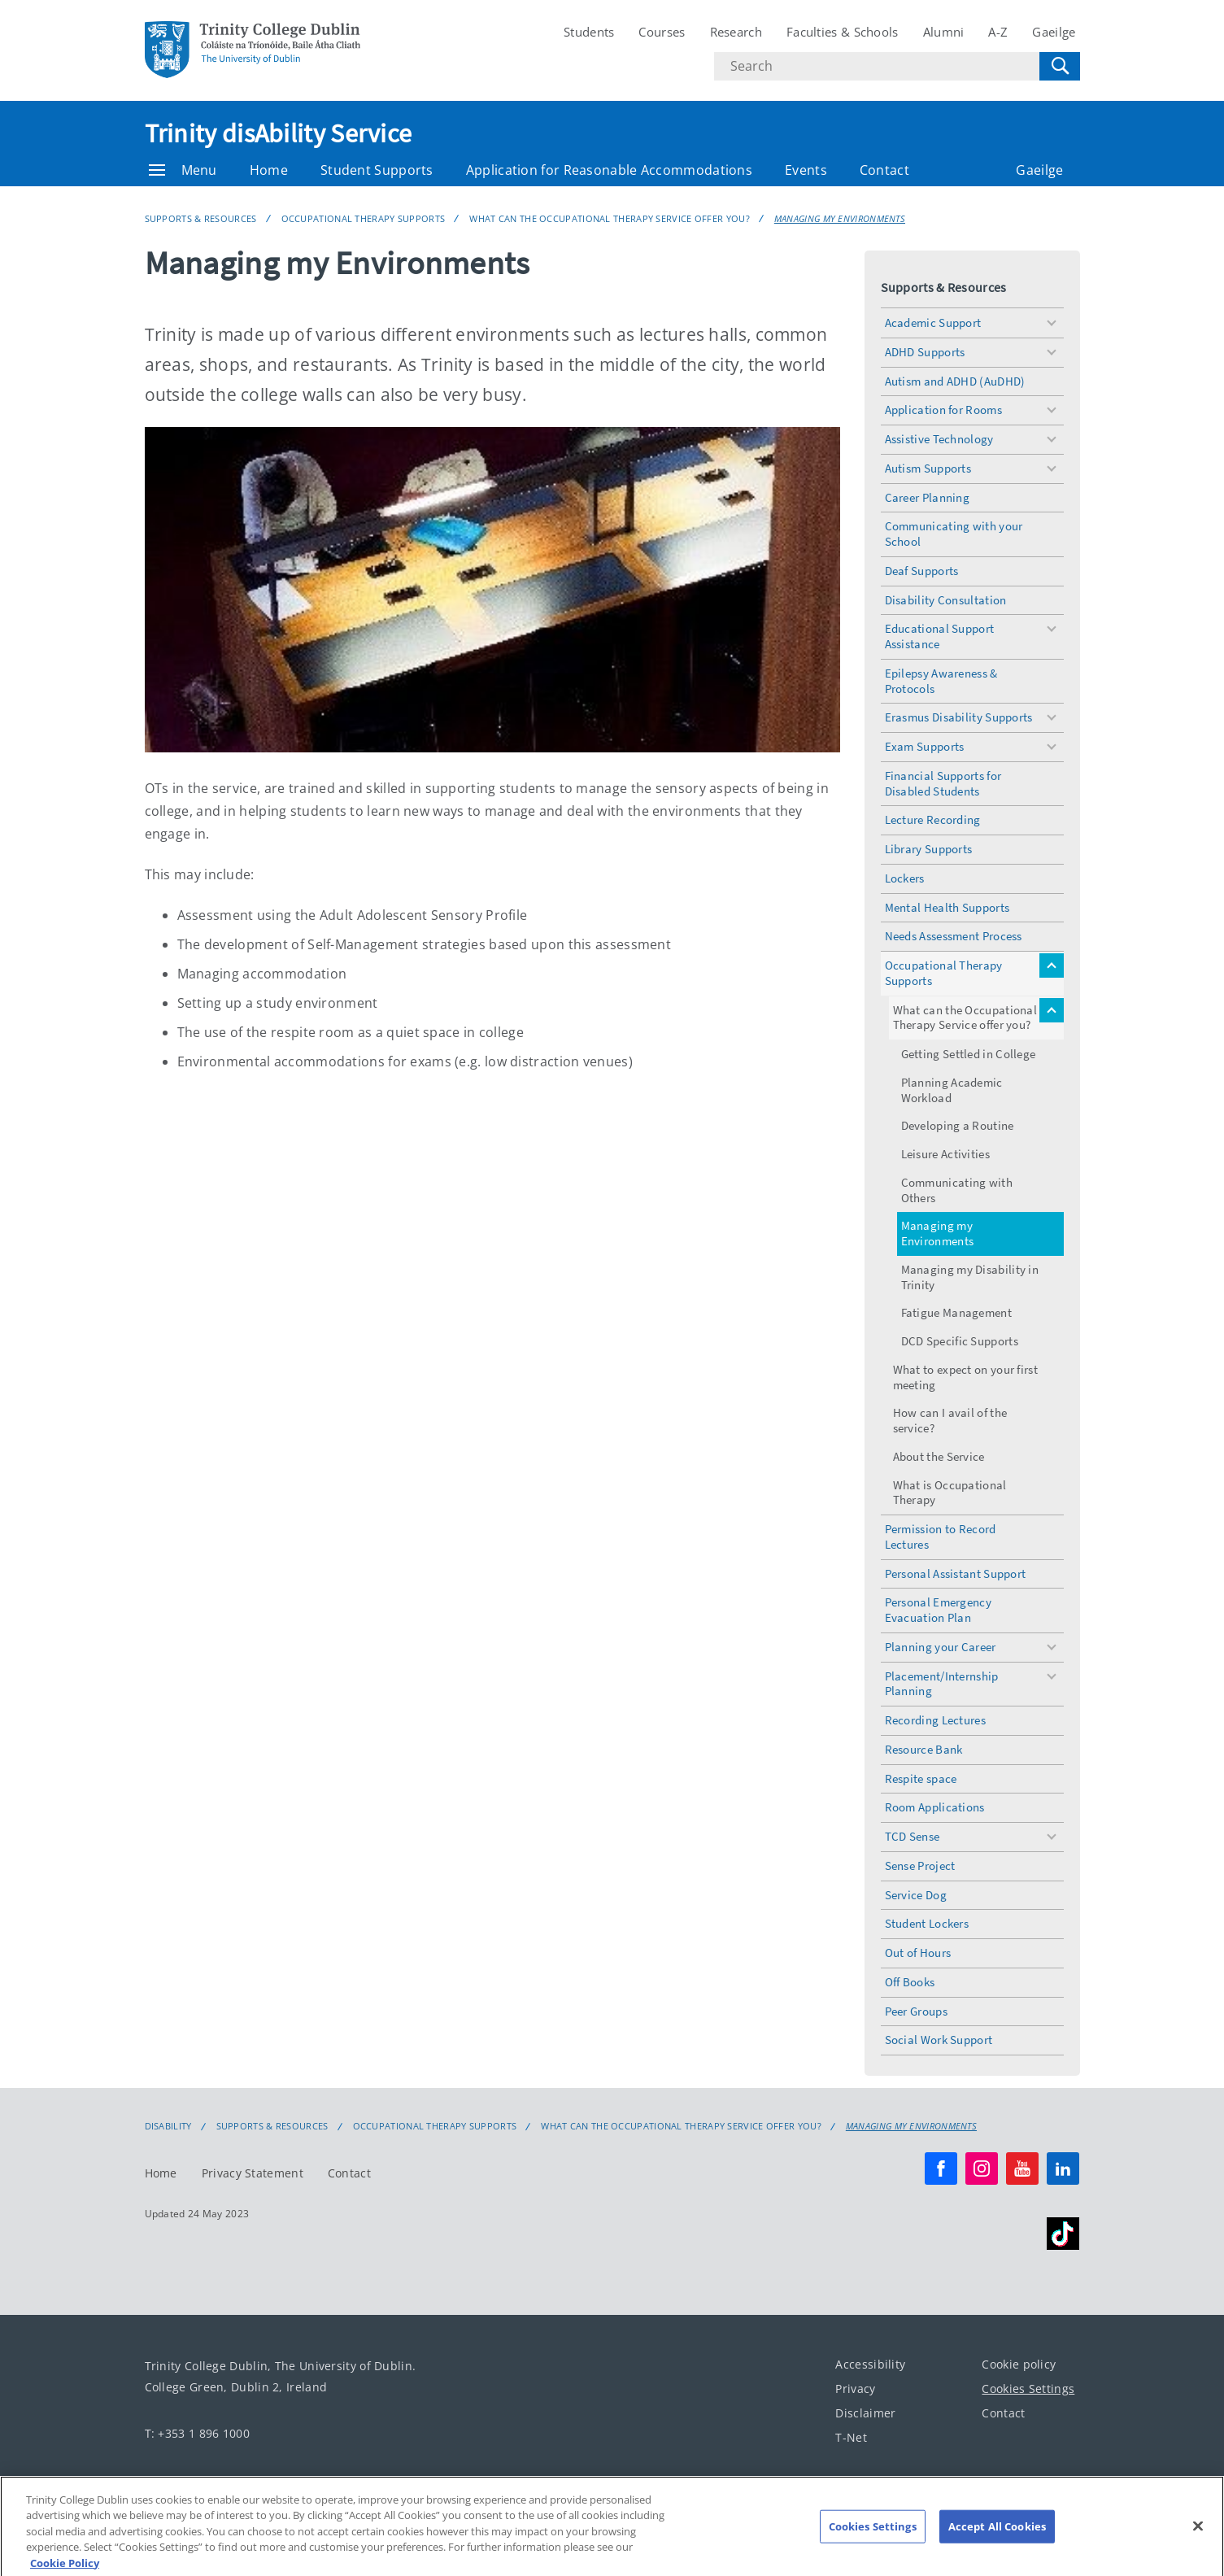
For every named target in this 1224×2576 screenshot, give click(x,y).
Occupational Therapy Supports (363, 218)
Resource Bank (924, 1749)
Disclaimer (865, 2413)
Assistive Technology (939, 439)
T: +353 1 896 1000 (197, 2433)
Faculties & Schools (842, 32)
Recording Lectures (935, 1720)
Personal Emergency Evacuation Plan (938, 1609)
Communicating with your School (954, 533)
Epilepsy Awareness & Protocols (941, 680)
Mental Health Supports (947, 907)
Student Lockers (927, 1923)
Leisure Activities (945, 1154)
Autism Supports (928, 468)
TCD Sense (912, 1836)
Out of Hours (918, 1952)
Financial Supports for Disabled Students (943, 783)
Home (269, 170)
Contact (884, 170)
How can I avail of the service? (950, 1420)
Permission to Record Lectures (940, 1536)
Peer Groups (916, 2011)
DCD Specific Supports (959, 1341)
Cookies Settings (1028, 2388)
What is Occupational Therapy (950, 1492)
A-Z (998, 32)
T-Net (851, 2437)
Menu (183, 170)
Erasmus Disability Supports (959, 717)
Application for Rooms (943, 409)
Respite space (921, 1778)
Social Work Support (939, 2039)
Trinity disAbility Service (278, 133)
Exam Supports (925, 746)
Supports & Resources (201, 218)
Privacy (855, 2388)
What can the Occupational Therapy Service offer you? (609, 218)
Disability (168, 2126)
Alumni (944, 32)
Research (736, 32)
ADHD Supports (925, 352)
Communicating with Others (957, 1190)
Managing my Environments (839, 218)
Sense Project (920, 1865)
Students (589, 32)
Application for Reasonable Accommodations (609, 170)
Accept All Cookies (997, 2537)
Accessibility (870, 2364)
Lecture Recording (933, 819)
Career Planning (927, 497)
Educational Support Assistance (940, 636)
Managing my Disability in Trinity (970, 1277)
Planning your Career (940, 1646)
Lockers (905, 878)
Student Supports (376, 170)
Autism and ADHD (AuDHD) (955, 381)
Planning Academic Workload (952, 1089)
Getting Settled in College (968, 1053)
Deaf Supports (922, 570)
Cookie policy (1019, 2364)
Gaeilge (1053, 32)
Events (806, 170)
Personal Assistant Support (955, 1573)
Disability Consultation (946, 600)
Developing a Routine (957, 1125)
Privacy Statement (252, 2173)
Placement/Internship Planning (942, 1683)
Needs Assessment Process (953, 936)
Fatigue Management (956, 1312)
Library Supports (929, 848)
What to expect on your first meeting (965, 1377)
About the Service (939, 1456)
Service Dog (916, 1895)
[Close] (1198, 2537)
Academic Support (933, 322)
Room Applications (935, 1807)
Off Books (910, 1982)
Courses (661, 32)
